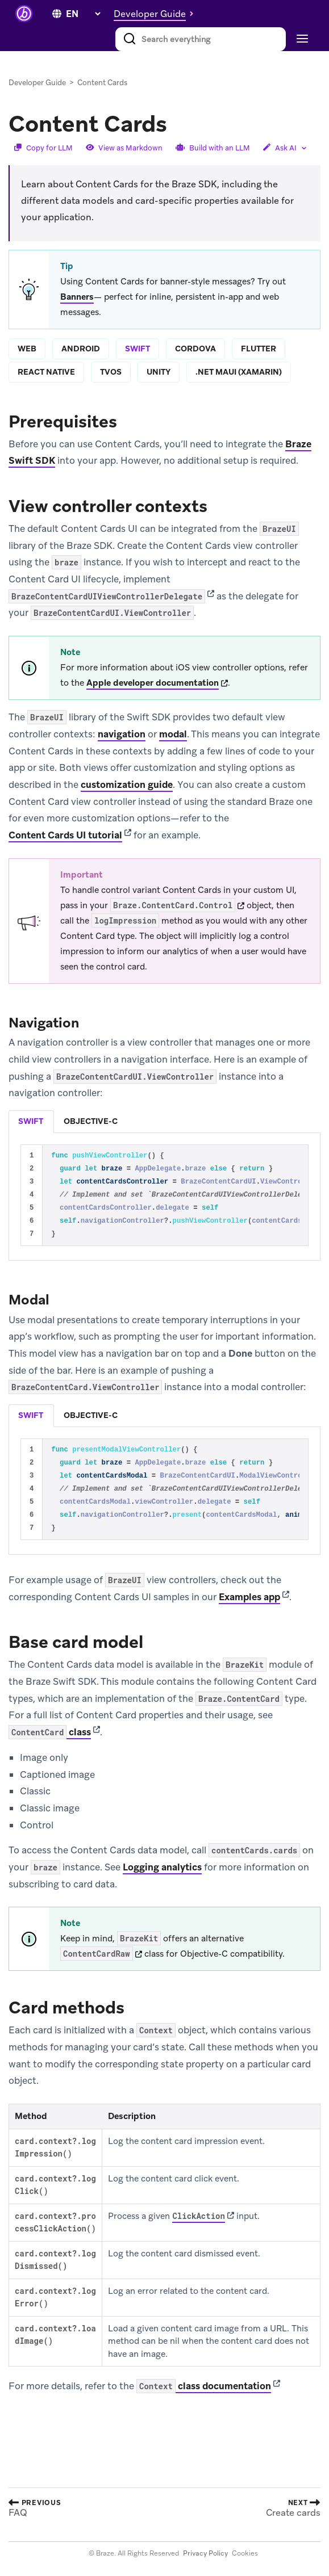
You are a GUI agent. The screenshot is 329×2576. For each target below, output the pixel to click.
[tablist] (164, 1121)
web (27, 348)
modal (173, 734)
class (50, 1732)
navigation (121, 734)
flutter (258, 348)
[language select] (83, 13)
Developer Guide (37, 82)
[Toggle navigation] (301, 39)
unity (158, 372)
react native (46, 372)
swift (137, 348)
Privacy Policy (205, 2553)
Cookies (245, 2553)
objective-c (91, 1121)
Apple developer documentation (152, 683)
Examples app (249, 1597)
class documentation (203, 2386)
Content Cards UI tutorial (65, 835)
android (80, 348)
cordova (195, 348)
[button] (156, 13)
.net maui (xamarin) (238, 372)
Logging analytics (162, 1867)
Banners (77, 297)
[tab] (31, 1121)
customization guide (127, 784)
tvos (111, 372)
